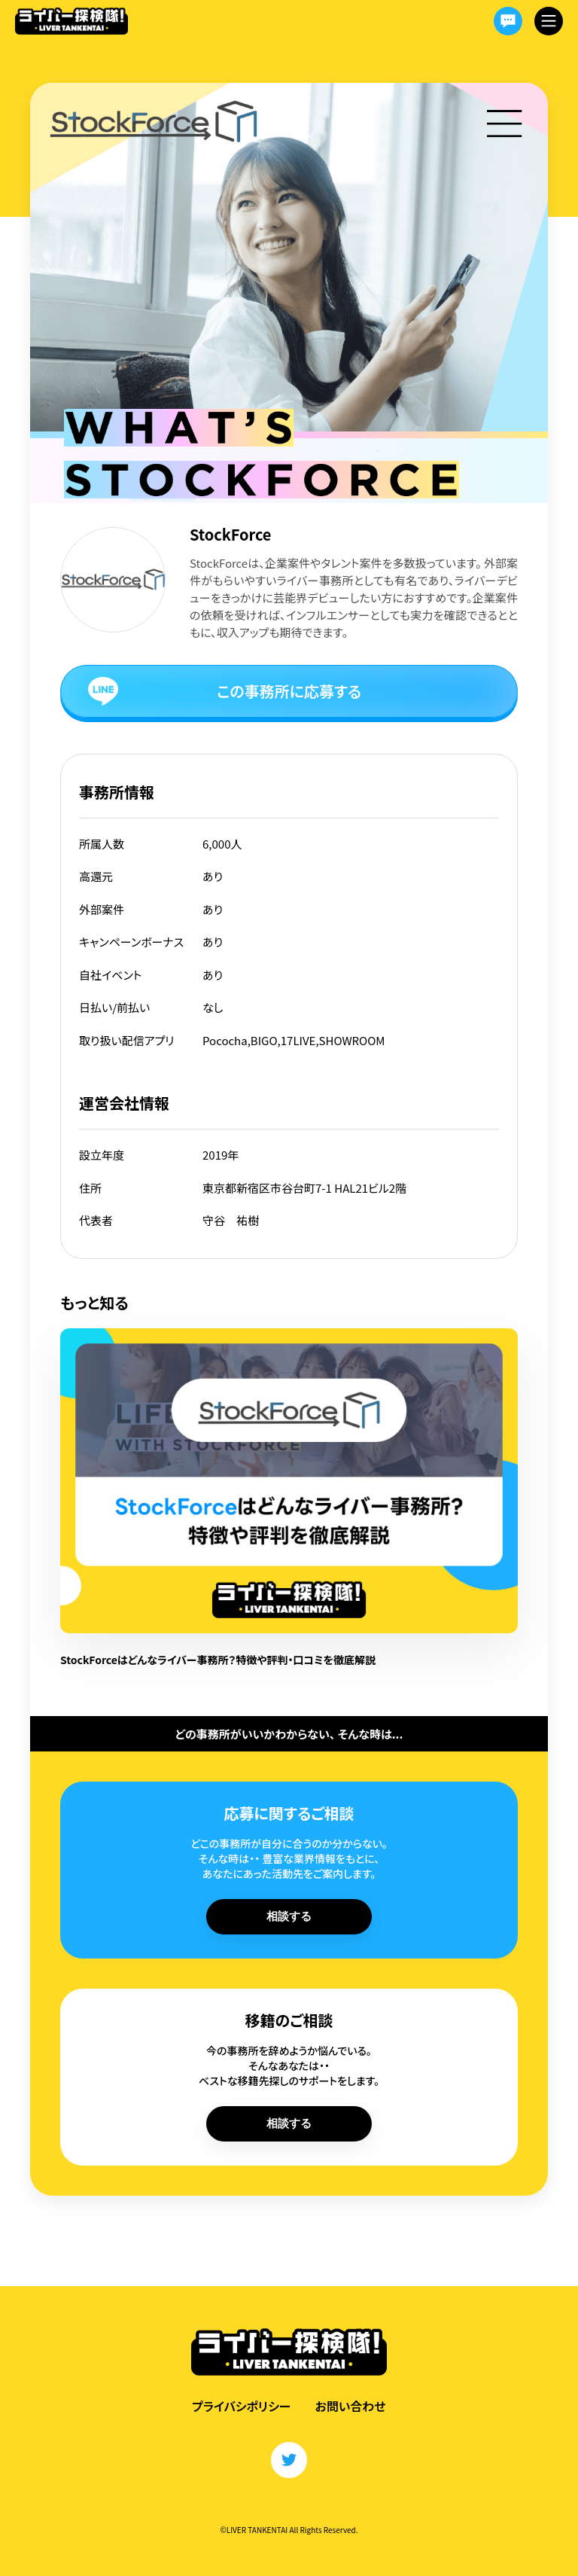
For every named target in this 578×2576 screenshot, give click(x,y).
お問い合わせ (350, 2406)
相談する (289, 1916)
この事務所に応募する (289, 691)
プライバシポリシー (241, 2406)
